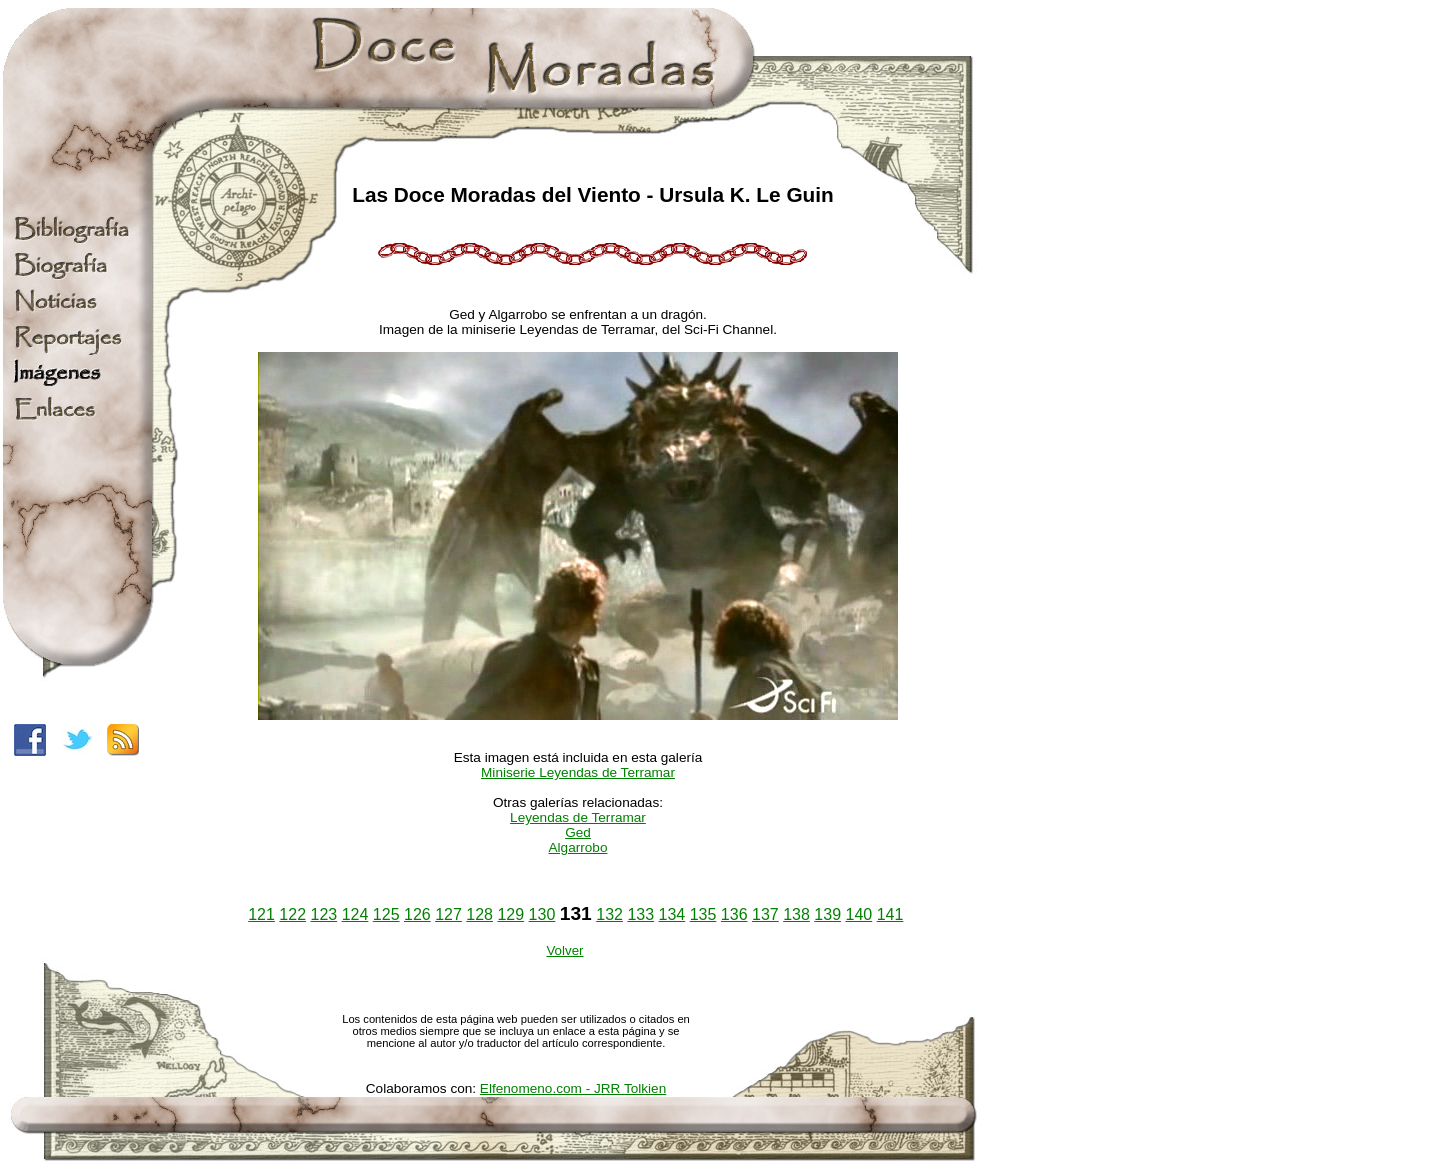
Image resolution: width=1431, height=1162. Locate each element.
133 (640, 914)
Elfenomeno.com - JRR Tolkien (573, 1088)
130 (542, 914)
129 (510, 914)
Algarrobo (578, 847)
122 (292, 914)
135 (703, 914)
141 (890, 914)
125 (386, 914)
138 (796, 914)
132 (609, 914)
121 (261, 914)
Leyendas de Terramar (578, 817)
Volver (564, 950)
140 (858, 914)
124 (355, 914)
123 (324, 914)
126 (417, 914)
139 (827, 914)
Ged (578, 832)
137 (765, 914)
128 (479, 914)
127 (448, 914)
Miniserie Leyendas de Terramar (578, 772)
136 (734, 914)
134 (672, 914)
